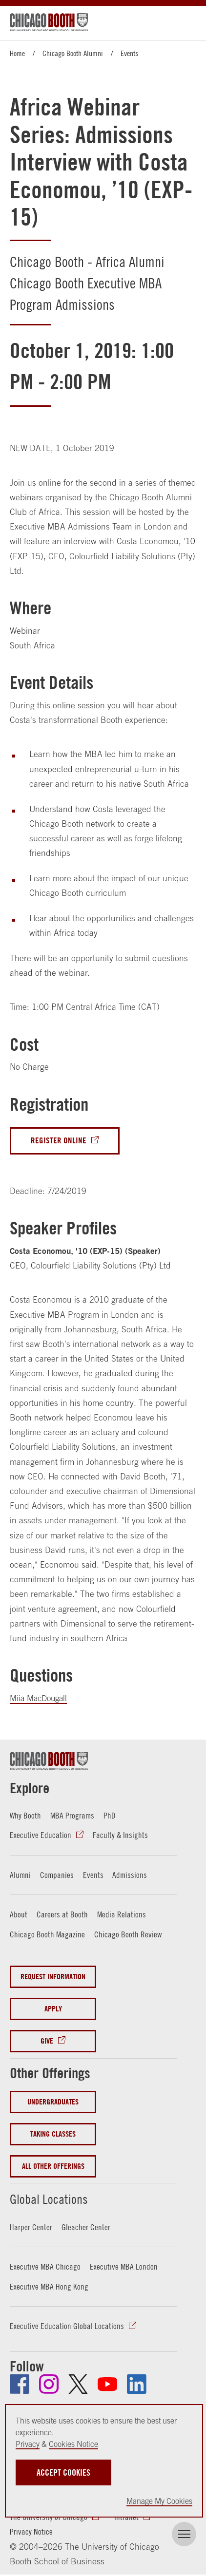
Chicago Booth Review (128, 1934)
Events (129, 53)
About (18, 1914)
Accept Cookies (63, 2472)
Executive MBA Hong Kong (49, 2286)
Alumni (20, 1875)
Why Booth (25, 1816)
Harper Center (31, 2227)
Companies (57, 1875)
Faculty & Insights (120, 1835)
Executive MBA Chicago (45, 2266)
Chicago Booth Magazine (47, 1934)
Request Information (53, 1976)
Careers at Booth (62, 1914)
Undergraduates (53, 2101)
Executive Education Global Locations (67, 2325)
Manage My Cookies (159, 2501)
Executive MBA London (124, 2266)
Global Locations (56, 2197)
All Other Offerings (53, 2165)
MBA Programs (72, 1816)
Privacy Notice (31, 2531)
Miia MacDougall (40, 1699)
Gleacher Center (86, 2227)
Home (17, 53)
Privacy (28, 2444)
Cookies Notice (73, 2444)
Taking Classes (53, 2133)
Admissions (129, 1875)
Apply (53, 2008)
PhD (109, 1816)
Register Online (58, 1141)
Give (47, 2041)
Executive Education (40, 1835)
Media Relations (121, 1914)
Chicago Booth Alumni (72, 53)
